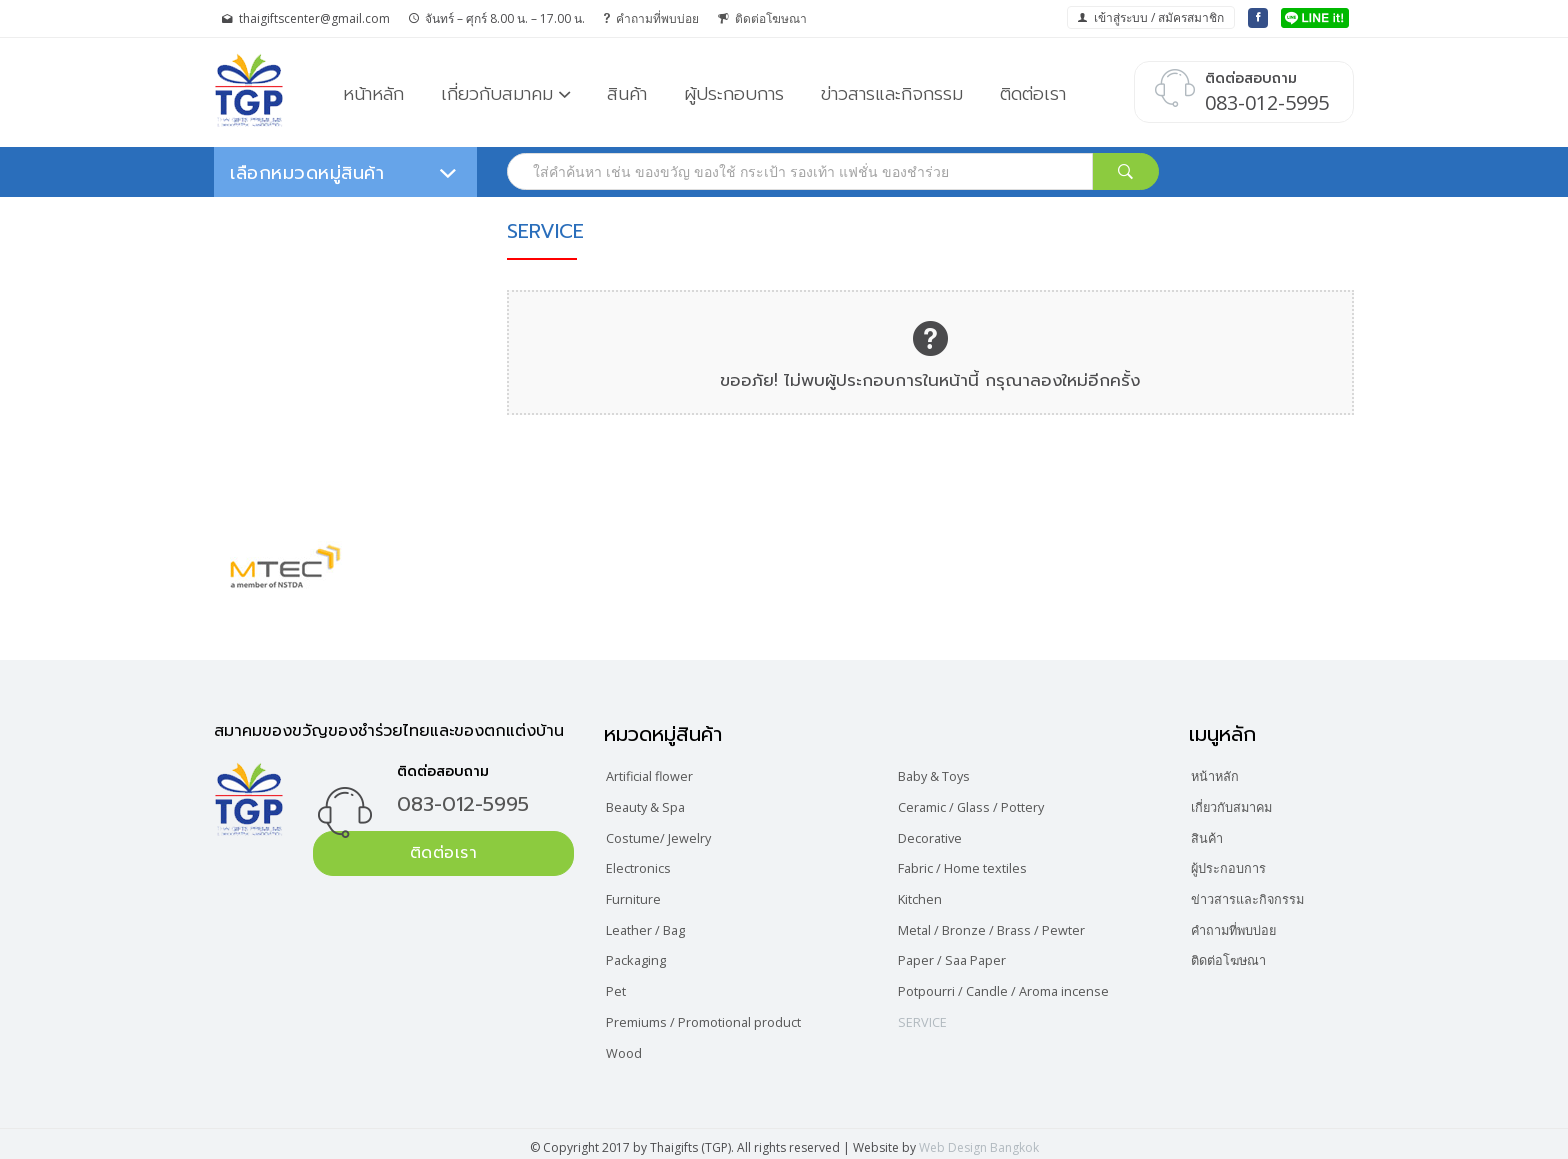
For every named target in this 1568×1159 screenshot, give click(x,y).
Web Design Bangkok (979, 1140)
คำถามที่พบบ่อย (651, 18)
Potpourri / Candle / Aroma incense (1016, 985)
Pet (620, 985)
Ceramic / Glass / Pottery (983, 805)
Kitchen (926, 895)
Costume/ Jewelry (666, 835)
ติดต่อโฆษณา (762, 18)
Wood (628, 1045)
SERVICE (929, 1015)
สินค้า (627, 94)
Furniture (638, 895)
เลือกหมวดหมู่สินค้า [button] (343, 173)
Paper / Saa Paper (960, 955)
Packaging (642, 955)
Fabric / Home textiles (973, 865)
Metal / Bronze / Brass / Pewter (1005, 925)
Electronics (644, 865)
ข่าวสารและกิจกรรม (892, 94)
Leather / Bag (653, 925)
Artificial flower (657, 775)
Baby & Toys (944, 775)
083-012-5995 (463, 804)
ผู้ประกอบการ (734, 94)
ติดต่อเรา (1033, 94)
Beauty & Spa (653, 805)
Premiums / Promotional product (716, 1015)
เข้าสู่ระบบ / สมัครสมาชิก (1151, 17)
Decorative (937, 835)
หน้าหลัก (373, 94)
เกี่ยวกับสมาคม (497, 94)
